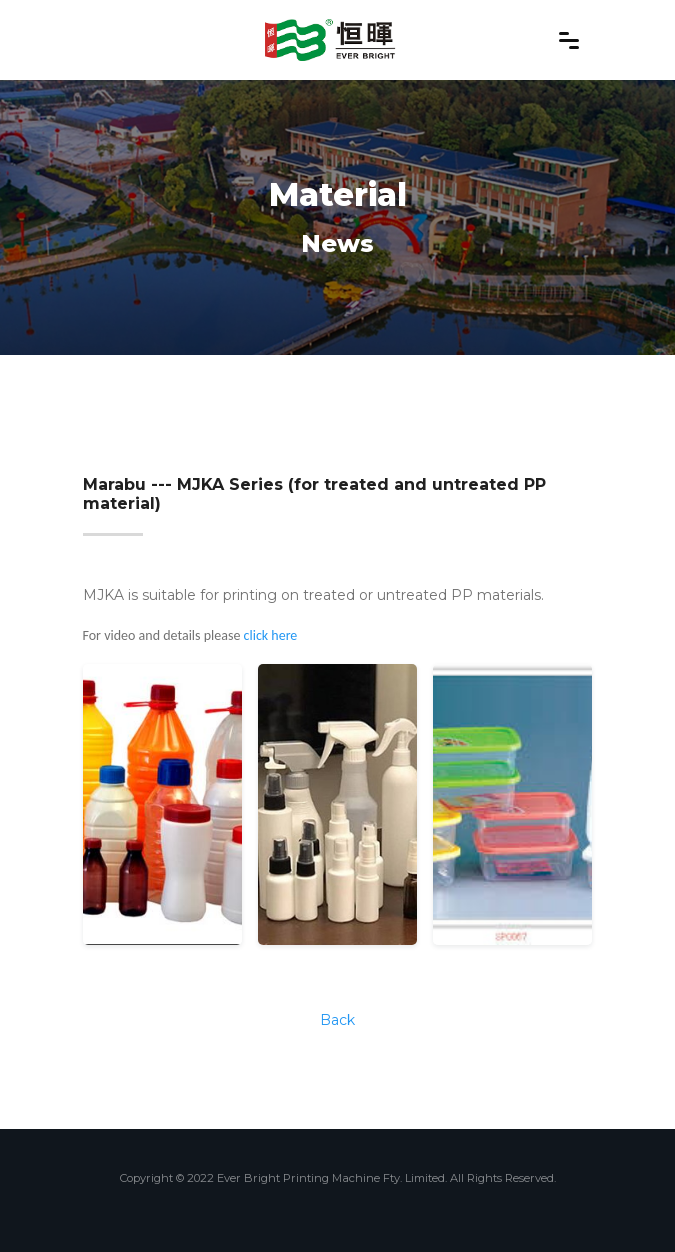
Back (337, 1020)
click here (271, 635)
